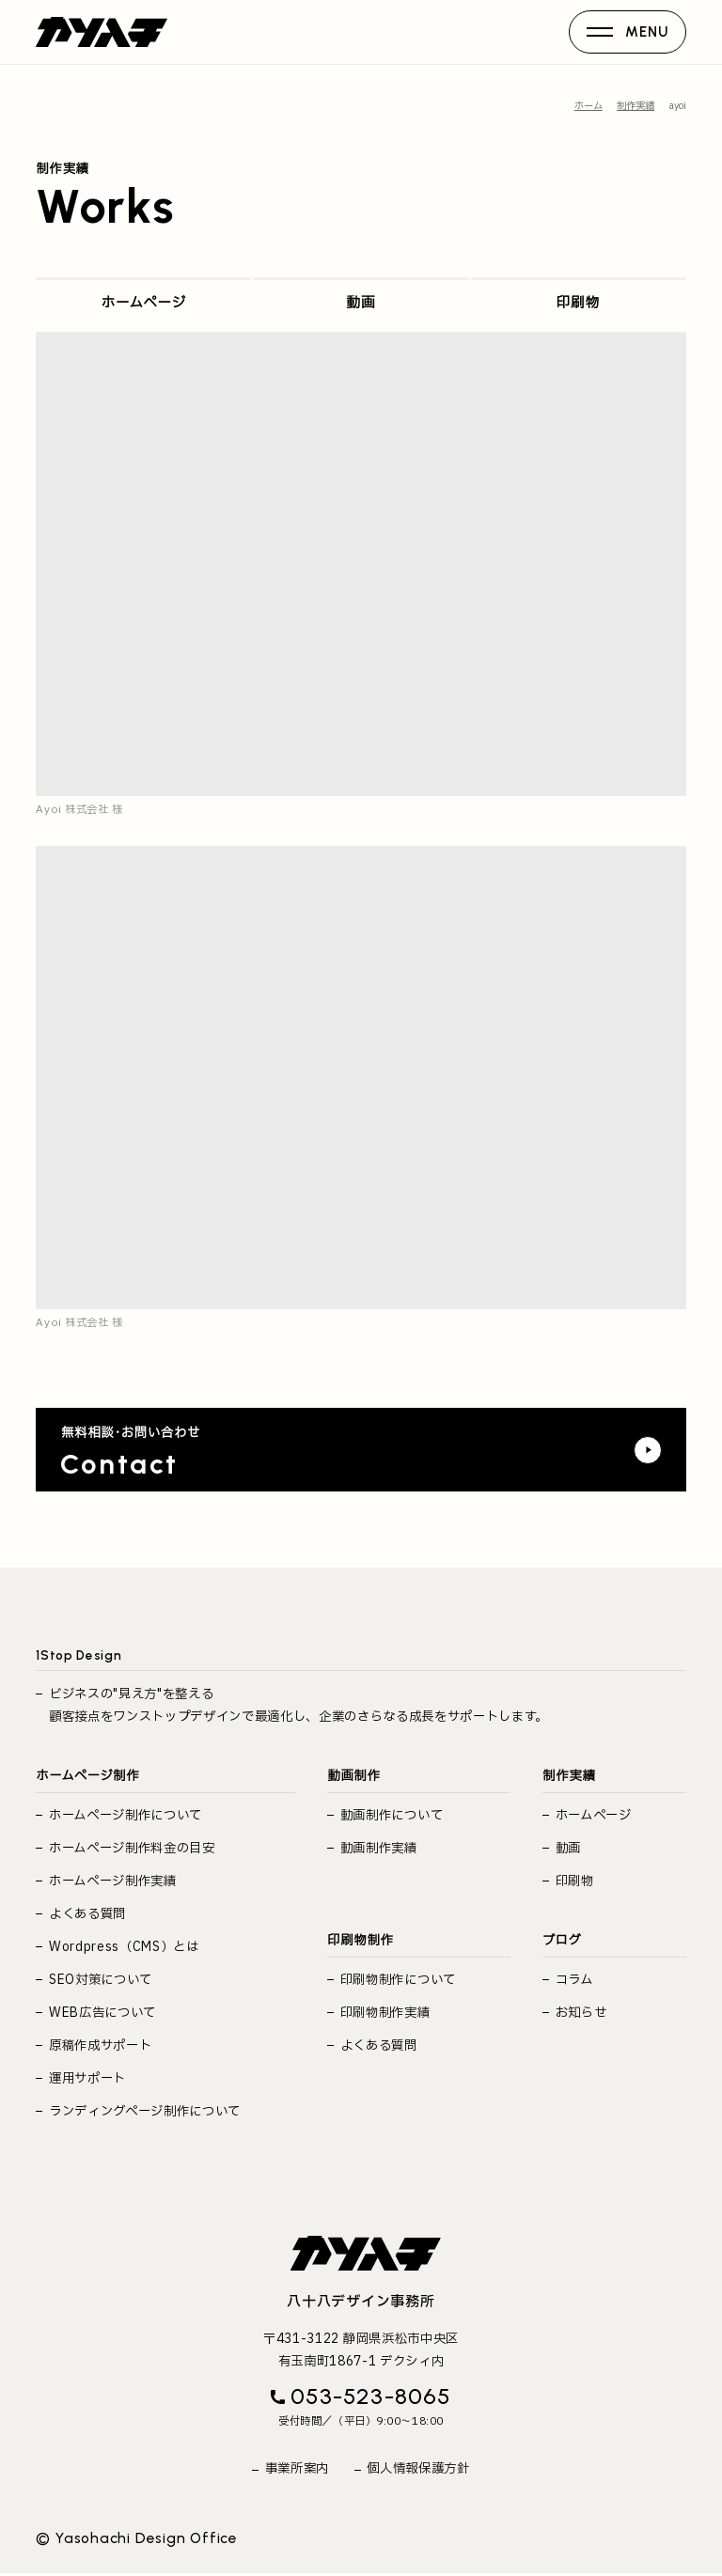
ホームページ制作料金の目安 (132, 1845)
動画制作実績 (378, 1845)
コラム (574, 1977)
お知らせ (581, 2010)
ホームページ (144, 284)
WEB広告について (102, 2010)
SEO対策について (100, 1977)
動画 (360, 284)
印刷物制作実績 (385, 2010)
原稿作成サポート (100, 2043)
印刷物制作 (360, 1937)
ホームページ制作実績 (113, 1878)
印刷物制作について (398, 1977)
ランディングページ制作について (145, 2109)
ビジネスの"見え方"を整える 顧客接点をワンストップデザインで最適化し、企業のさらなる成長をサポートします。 (298, 1702)
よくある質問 (87, 1911)
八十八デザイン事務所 (361, 2301)
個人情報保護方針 (418, 2470)
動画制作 (354, 1773)
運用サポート (87, 2076)
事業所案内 (297, 2470)
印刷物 (579, 284)
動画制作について (391, 1812)
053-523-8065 (370, 2399)
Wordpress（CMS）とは (124, 1944)
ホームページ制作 (87, 1773)
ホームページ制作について (125, 1812)
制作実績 (569, 1773)
